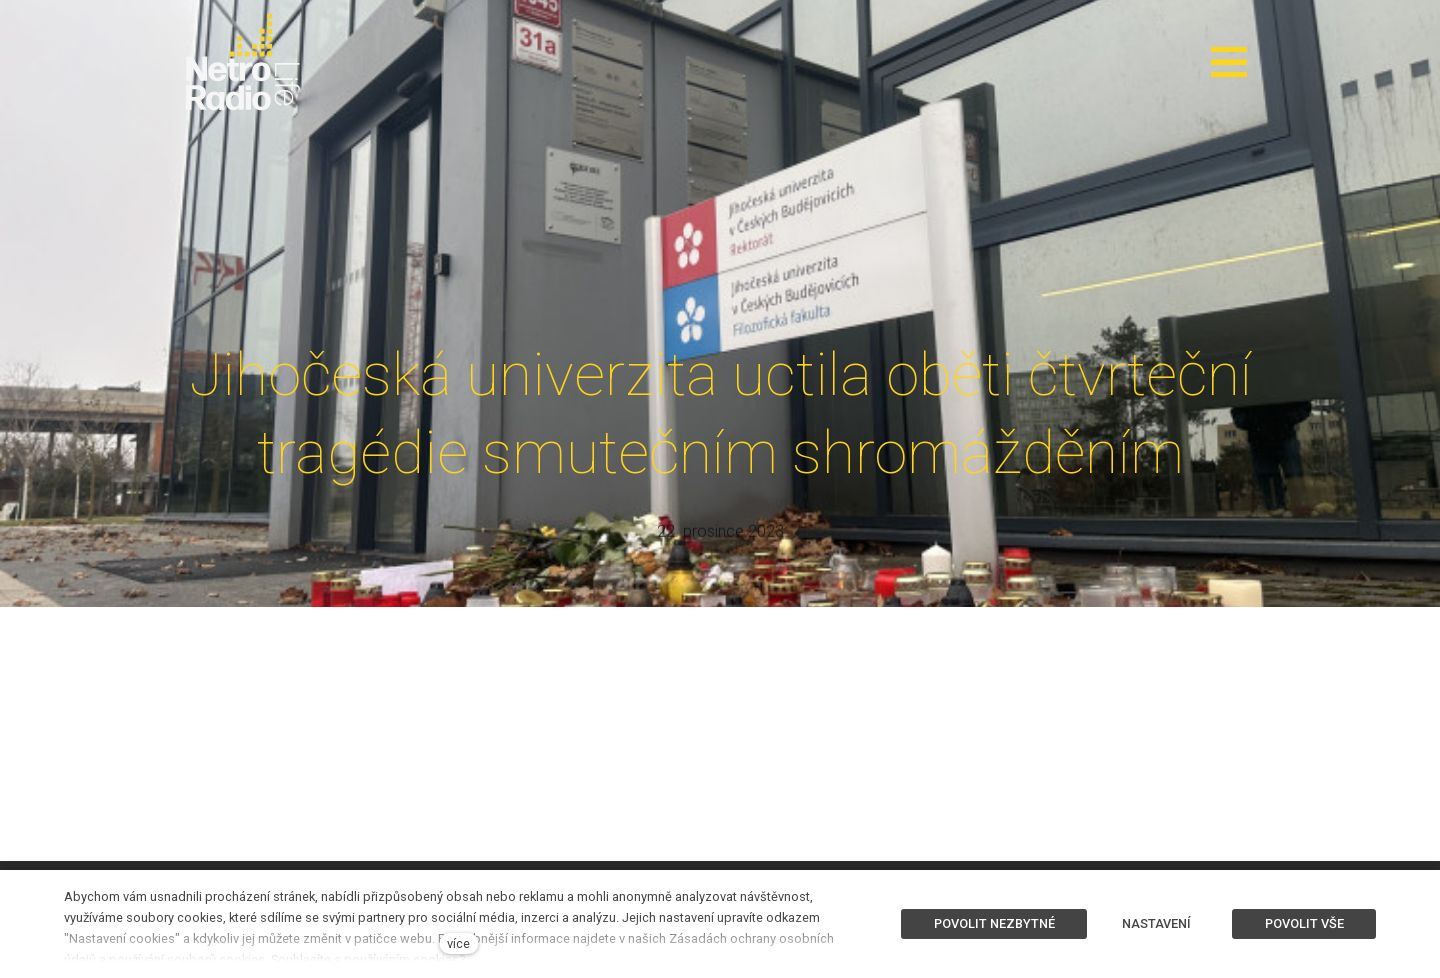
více (458, 943)
